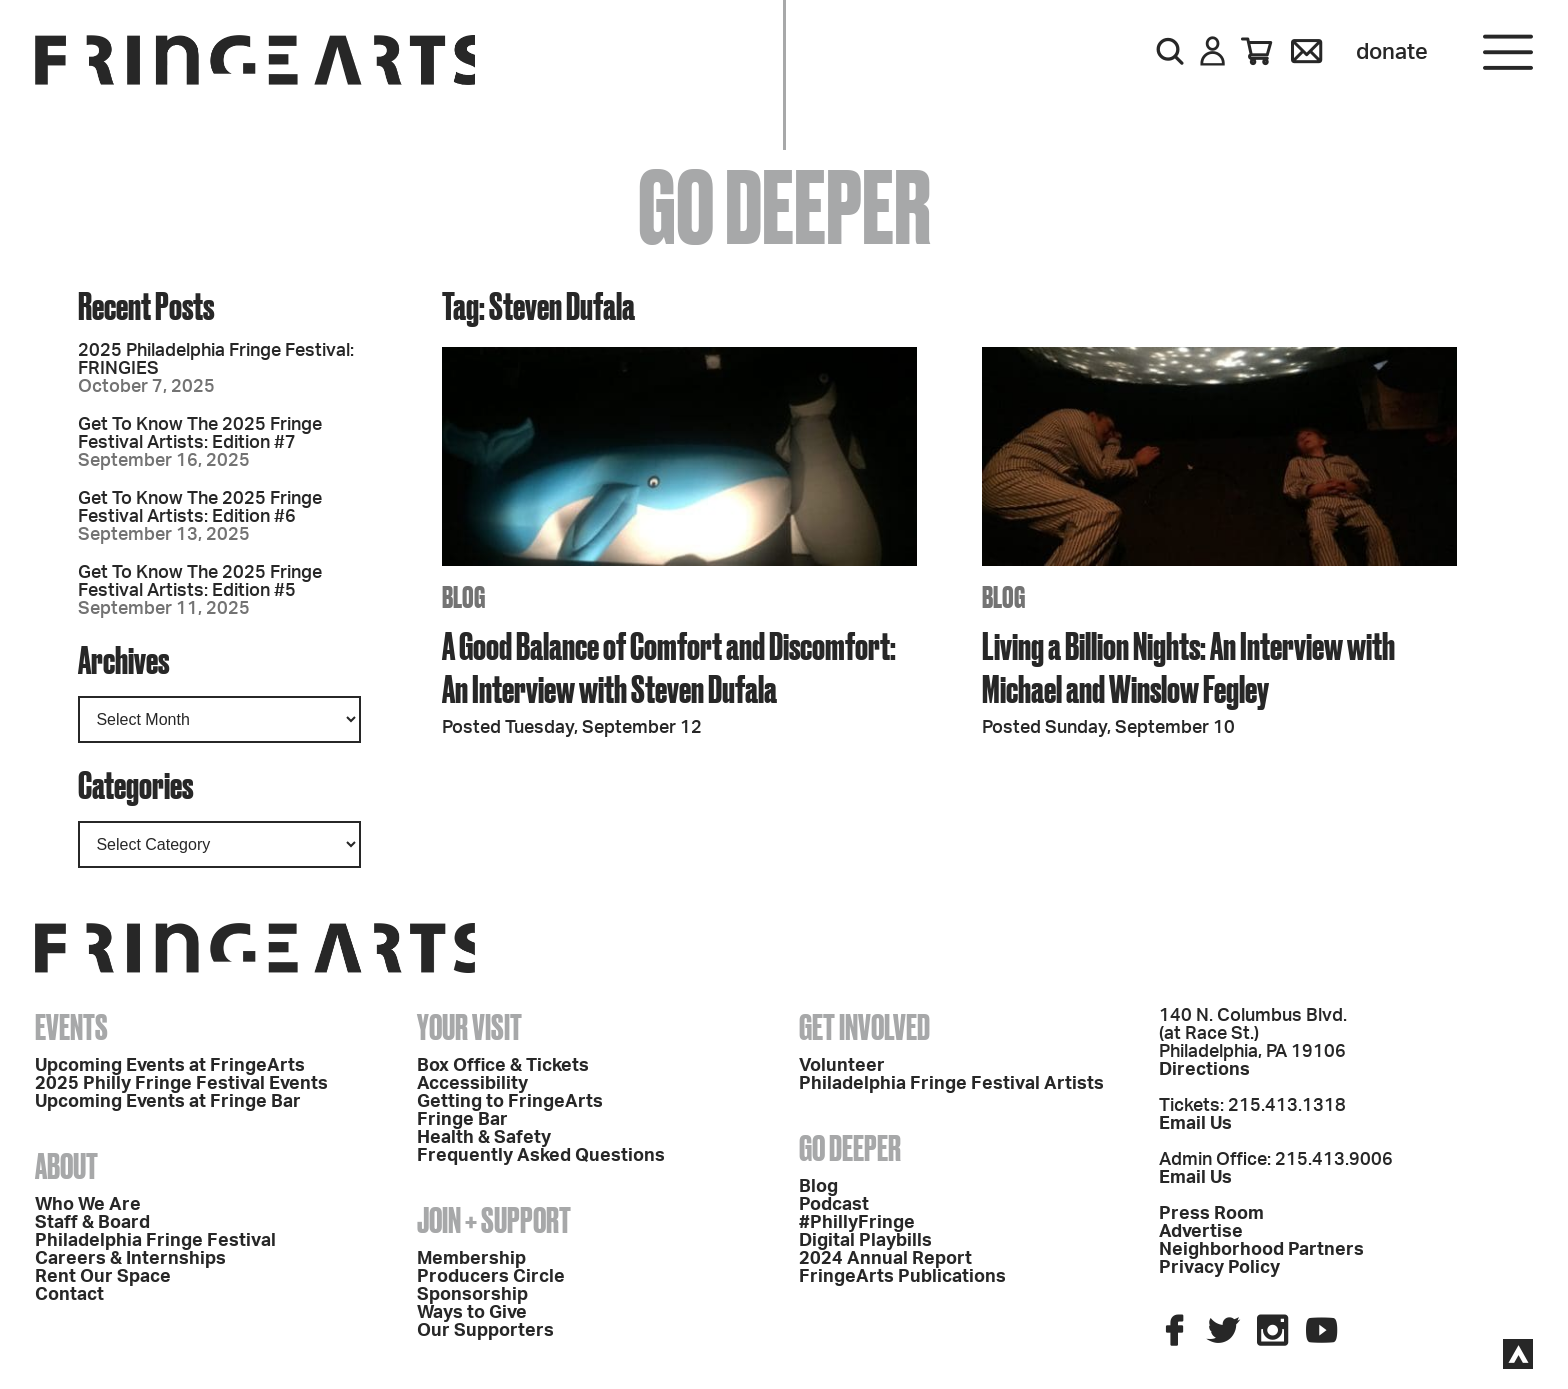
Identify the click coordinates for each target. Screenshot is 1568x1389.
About (66, 1166)
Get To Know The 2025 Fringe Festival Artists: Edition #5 (200, 582)
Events (71, 1027)
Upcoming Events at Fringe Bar (168, 1102)
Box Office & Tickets (503, 1066)
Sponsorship (472, 1295)
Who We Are (88, 1205)
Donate (1392, 52)
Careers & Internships (130, 1259)
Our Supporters (485, 1331)
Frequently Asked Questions (541, 1156)
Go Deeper (850, 1148)
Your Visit (469, 1027)
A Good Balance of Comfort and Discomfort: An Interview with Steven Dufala (669, 667)
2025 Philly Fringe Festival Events (181, 1084)
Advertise (1201, 1232)
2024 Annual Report (885, 1259)
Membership (471, 1259)
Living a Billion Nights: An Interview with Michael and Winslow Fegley (1188, 667)
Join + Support (494, 1220)
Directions (1204, 1070)
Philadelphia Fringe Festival (155, 1241)
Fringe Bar (462, 1120)
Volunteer (842, 1066)
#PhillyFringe (857, 1223)
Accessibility (472, 1084)
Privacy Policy (1219, 1268)
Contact (69, 1295)
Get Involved (864, 1027)
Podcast (834, 1205)
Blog (818, 1187)
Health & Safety (484, 1138)
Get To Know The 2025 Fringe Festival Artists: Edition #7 (200, 434)
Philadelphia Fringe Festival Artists (951, 1084)
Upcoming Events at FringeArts (170, 1066)
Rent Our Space (103, 1277)
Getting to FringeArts (510, 1102)
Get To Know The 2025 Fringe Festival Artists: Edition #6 (200, 508)
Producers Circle (491, 1277)
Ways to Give (472, 1313)
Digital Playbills (865, 1241)
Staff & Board (92, 1223)
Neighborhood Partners (1261, 1250)
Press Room (1211, 1214)
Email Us (1195, 1124)
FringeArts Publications (902, 1277)
